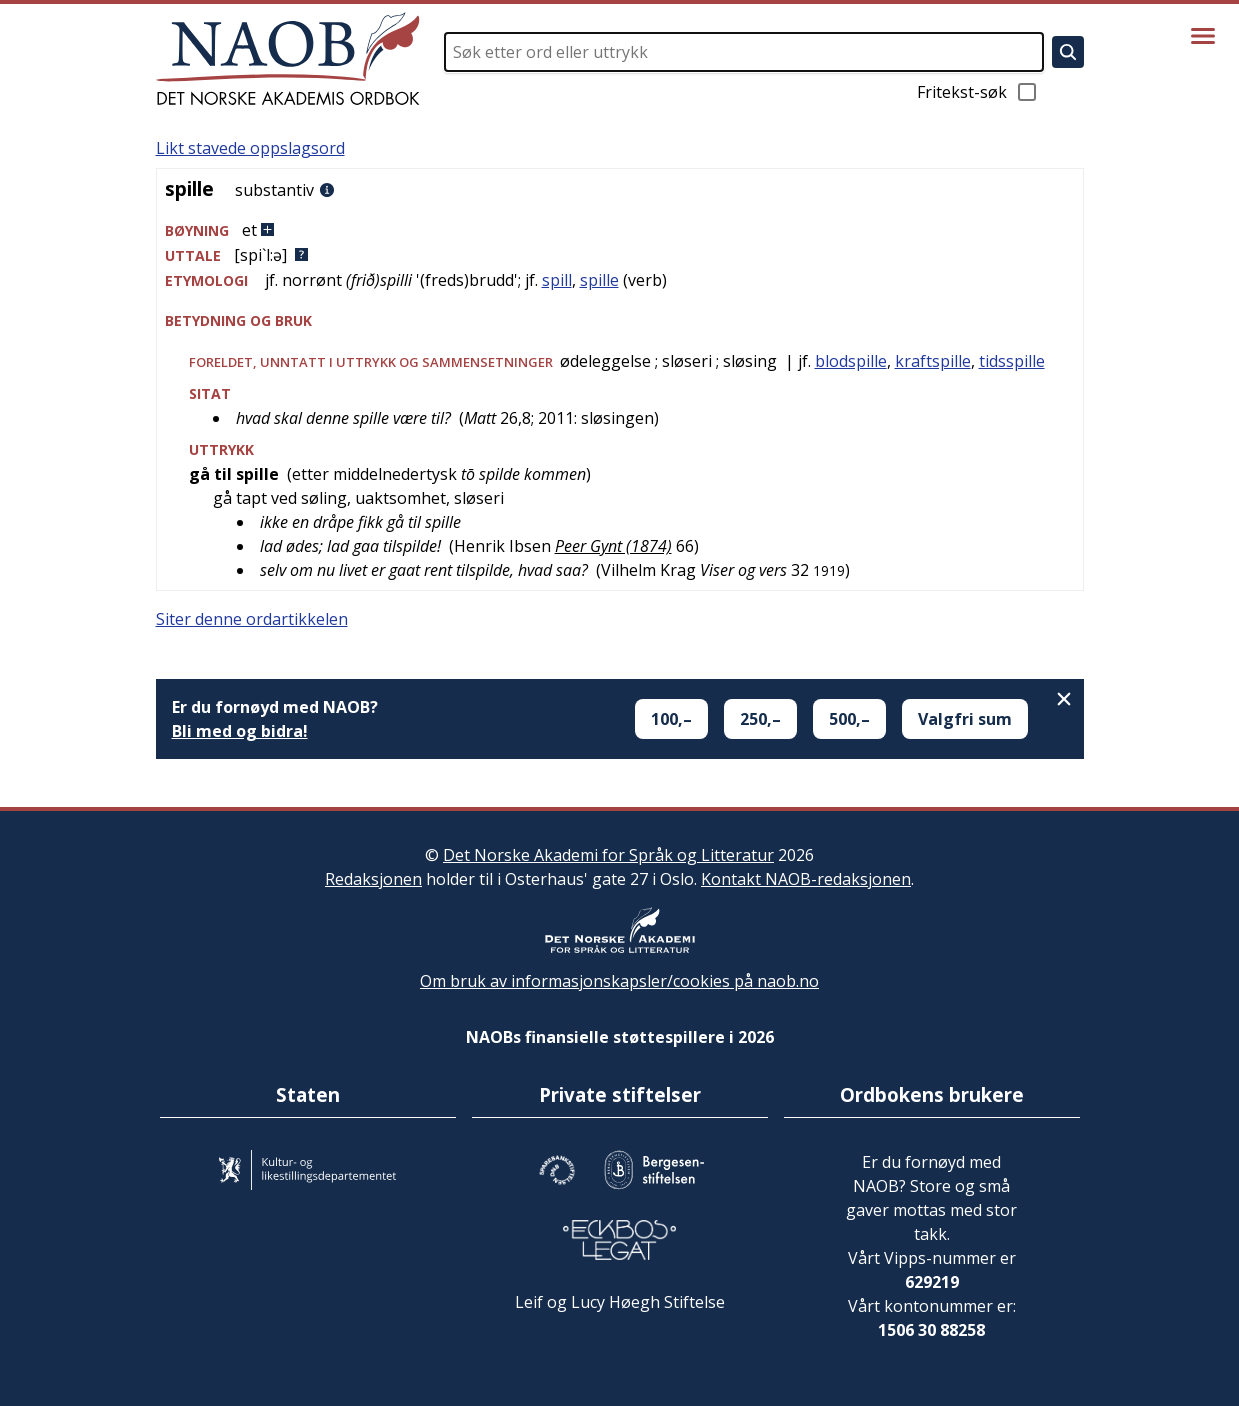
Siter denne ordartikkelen (252, 619)
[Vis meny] (1203, 36)
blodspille (851, 361)
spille (599, 280)
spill (557, 280)
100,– (671, 719)
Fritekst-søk (978, 92)
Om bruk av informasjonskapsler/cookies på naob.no (619, 981)
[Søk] (1068, 52)
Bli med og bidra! (240, 731)
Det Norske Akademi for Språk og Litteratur (608, 855)
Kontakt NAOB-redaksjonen (806, 879)
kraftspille (933, 361)
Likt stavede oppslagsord (250, 148)
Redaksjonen (373, 879)
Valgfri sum (965, 719)
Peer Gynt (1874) (613, 546)
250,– (760, 719)
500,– (849, 719)
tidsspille (1012, 361)
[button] (620, 230)
